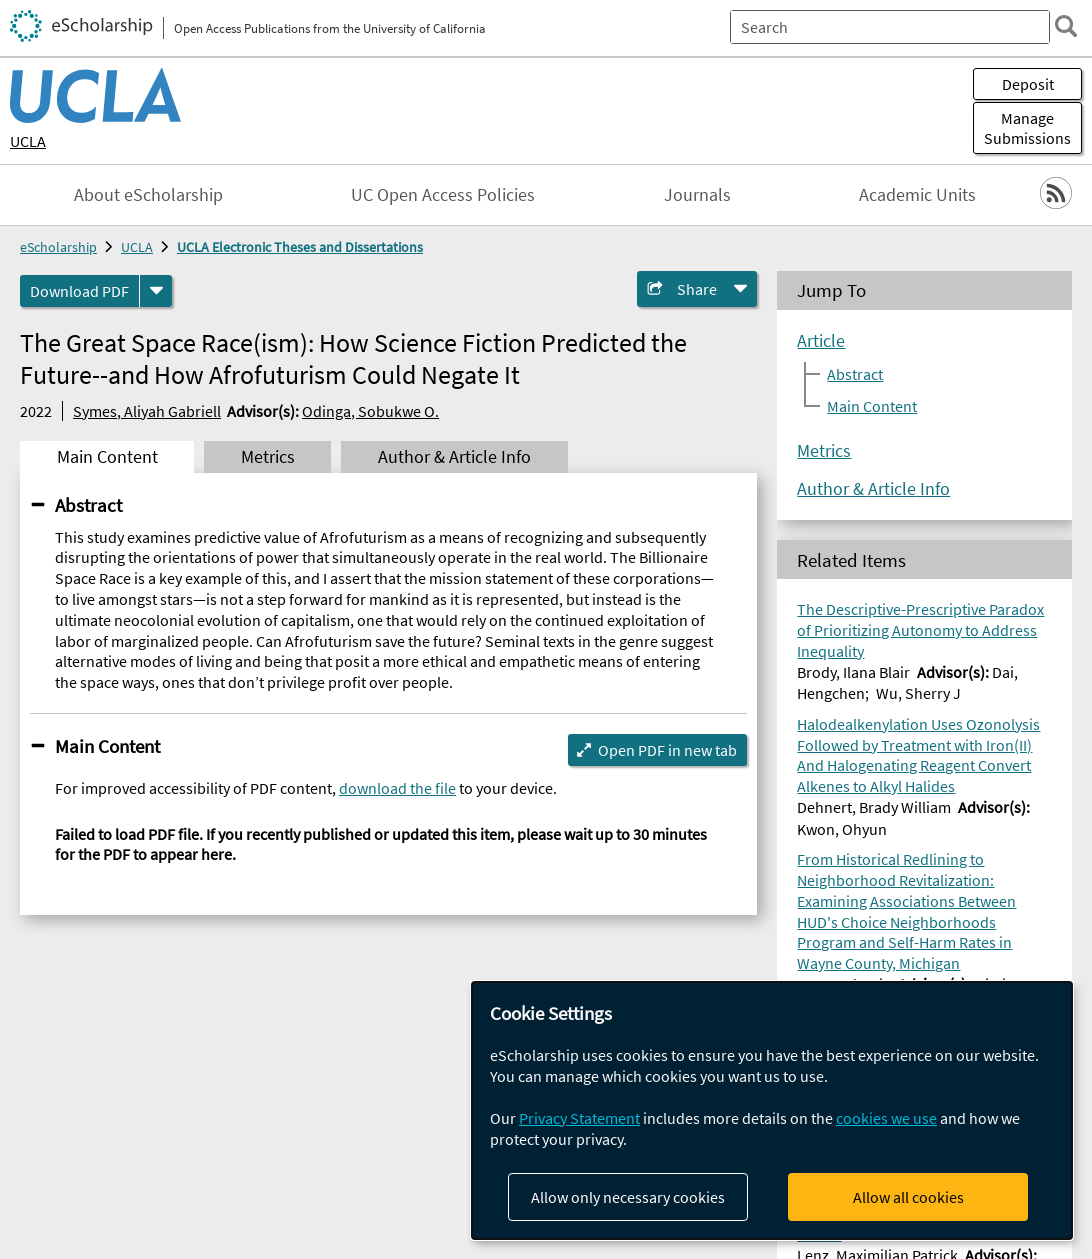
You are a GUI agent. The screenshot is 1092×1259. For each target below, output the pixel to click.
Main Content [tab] (107, 457)
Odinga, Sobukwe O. (370, 411)
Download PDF (79, 291)
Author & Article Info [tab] (454, 457)
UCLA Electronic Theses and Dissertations (300, 247)
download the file (397, 788)
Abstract (88, 505)
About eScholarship (148, 195)
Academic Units (917, 195)
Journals (697, 195)
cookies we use (886, 1118)
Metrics (824, 451)
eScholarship (58, 247)
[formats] (156, 291)
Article (821, 341)
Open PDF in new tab (667, 750)
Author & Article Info (873, 489)
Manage (1027, 128)
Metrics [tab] (268, 457)
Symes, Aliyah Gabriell (147, 411)
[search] (1066, 26)
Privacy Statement (579, 1118)
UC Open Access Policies (443, 195)
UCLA (28, 141)
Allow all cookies (908, 1197)
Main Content (107, 746)
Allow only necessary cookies (628, 1197)
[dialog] (772, 1110)
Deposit (1028, 84)
